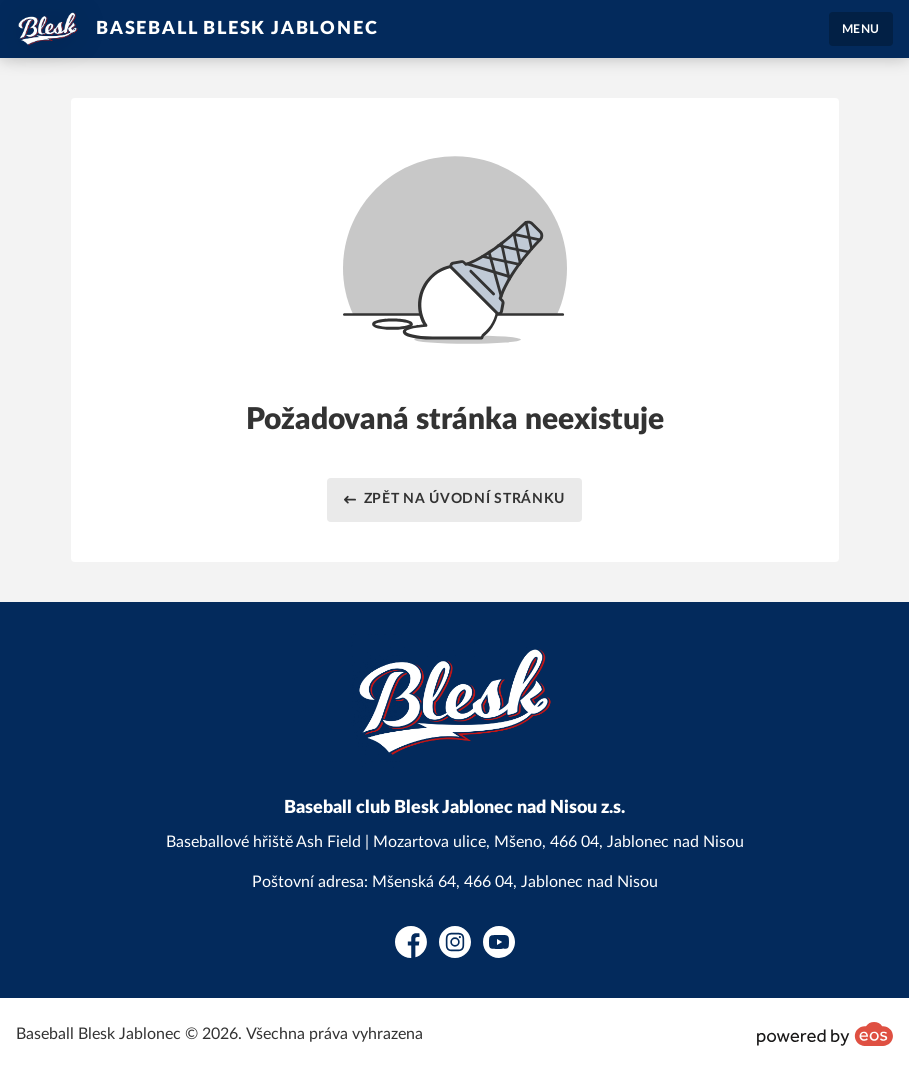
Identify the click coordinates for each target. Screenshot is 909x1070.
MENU (861, 29)
